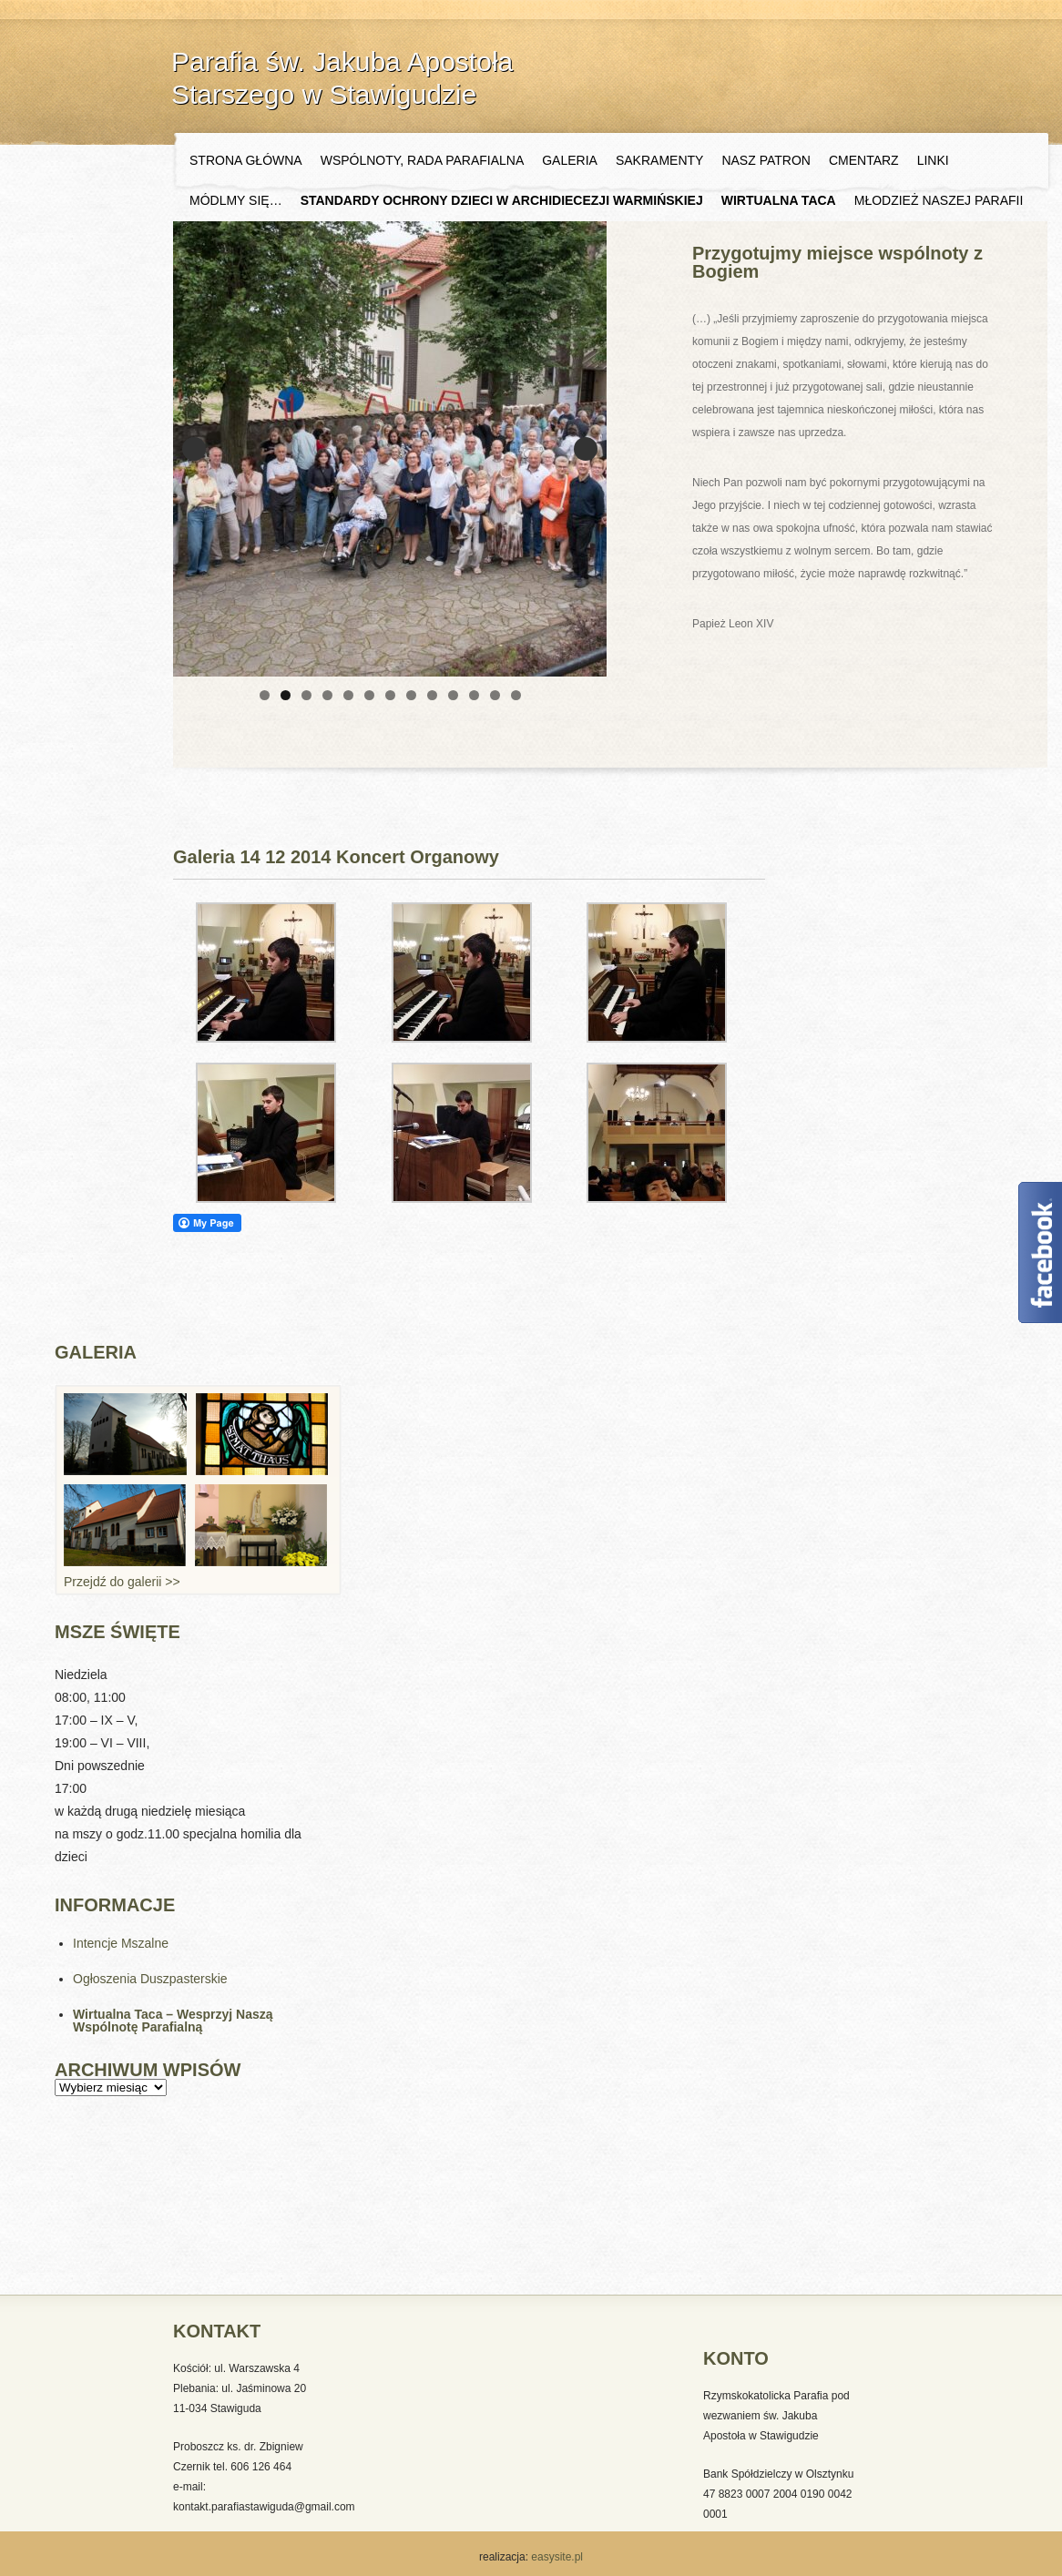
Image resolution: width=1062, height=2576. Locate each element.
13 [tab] (516, 695)
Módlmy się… (235, 200)
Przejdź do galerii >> (122, 1581)
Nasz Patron (766, 160)
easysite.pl (555, 2557)
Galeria (569, 160)
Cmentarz (864, 160)
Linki (933, 160)
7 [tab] (390, 695)
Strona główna (245, 160)
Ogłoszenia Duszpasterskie (150, 1978)
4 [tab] (327, 695)
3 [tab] (306, 695)
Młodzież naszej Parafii (939, 200)
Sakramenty (659, 160)
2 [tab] (286, 695)
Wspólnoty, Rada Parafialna (423, 160)
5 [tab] (348, 695)
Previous (194, 449)
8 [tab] (411, 695)
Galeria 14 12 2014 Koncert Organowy (336, 857)
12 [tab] (495, 695)
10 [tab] (453, 695)
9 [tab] (432, 695)
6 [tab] (369, 695)
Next (585, 449)
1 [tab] (265, 695)
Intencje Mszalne (120, 1943)
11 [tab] (474, 695)
